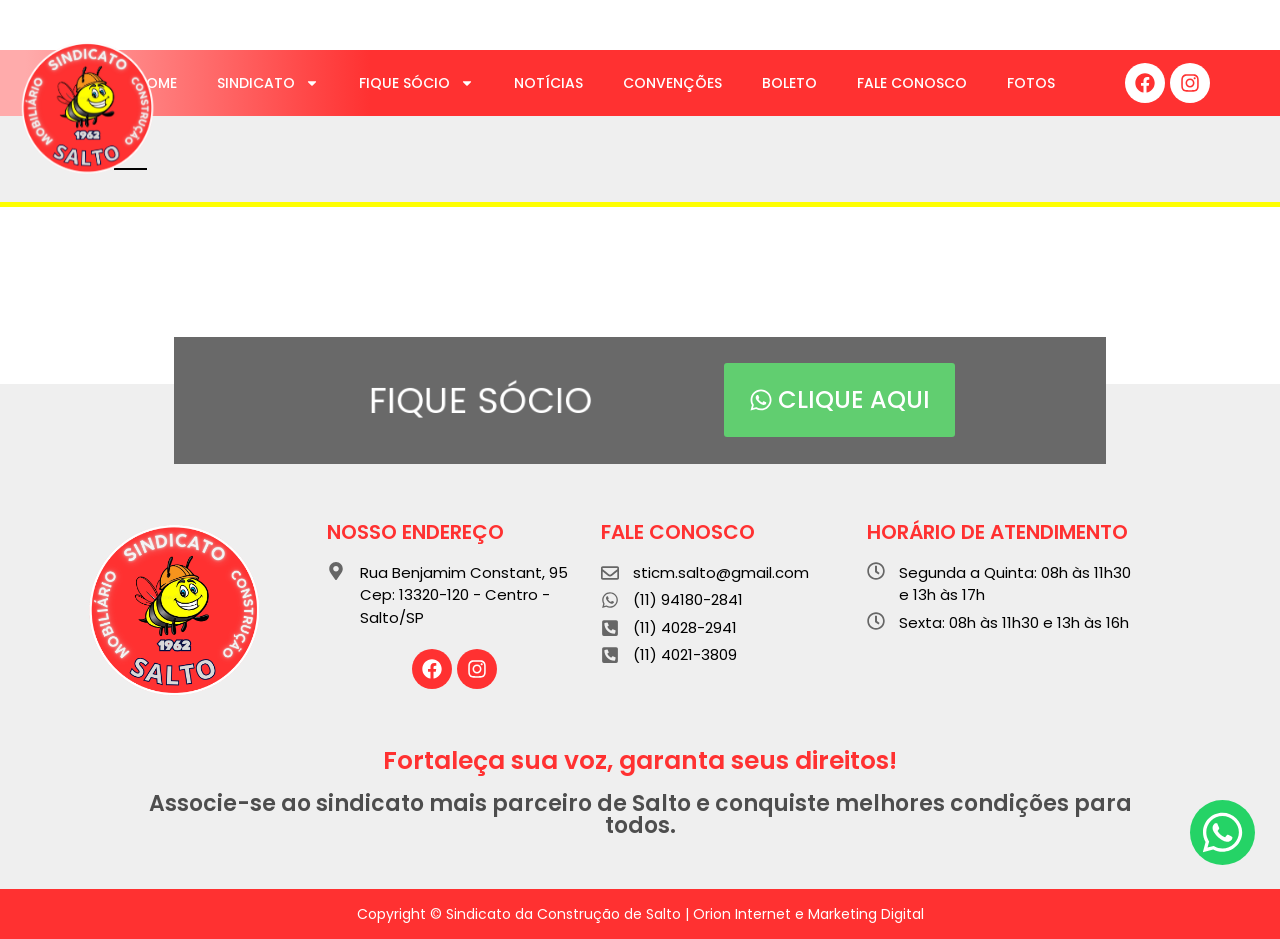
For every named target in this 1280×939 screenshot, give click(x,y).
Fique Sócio (416, 83)
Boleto (789, 83)
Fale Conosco (912, 83)
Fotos (1031, 83)
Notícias (548, 83)
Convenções (672, 83)
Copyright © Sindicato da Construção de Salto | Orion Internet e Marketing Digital (640, 914)
